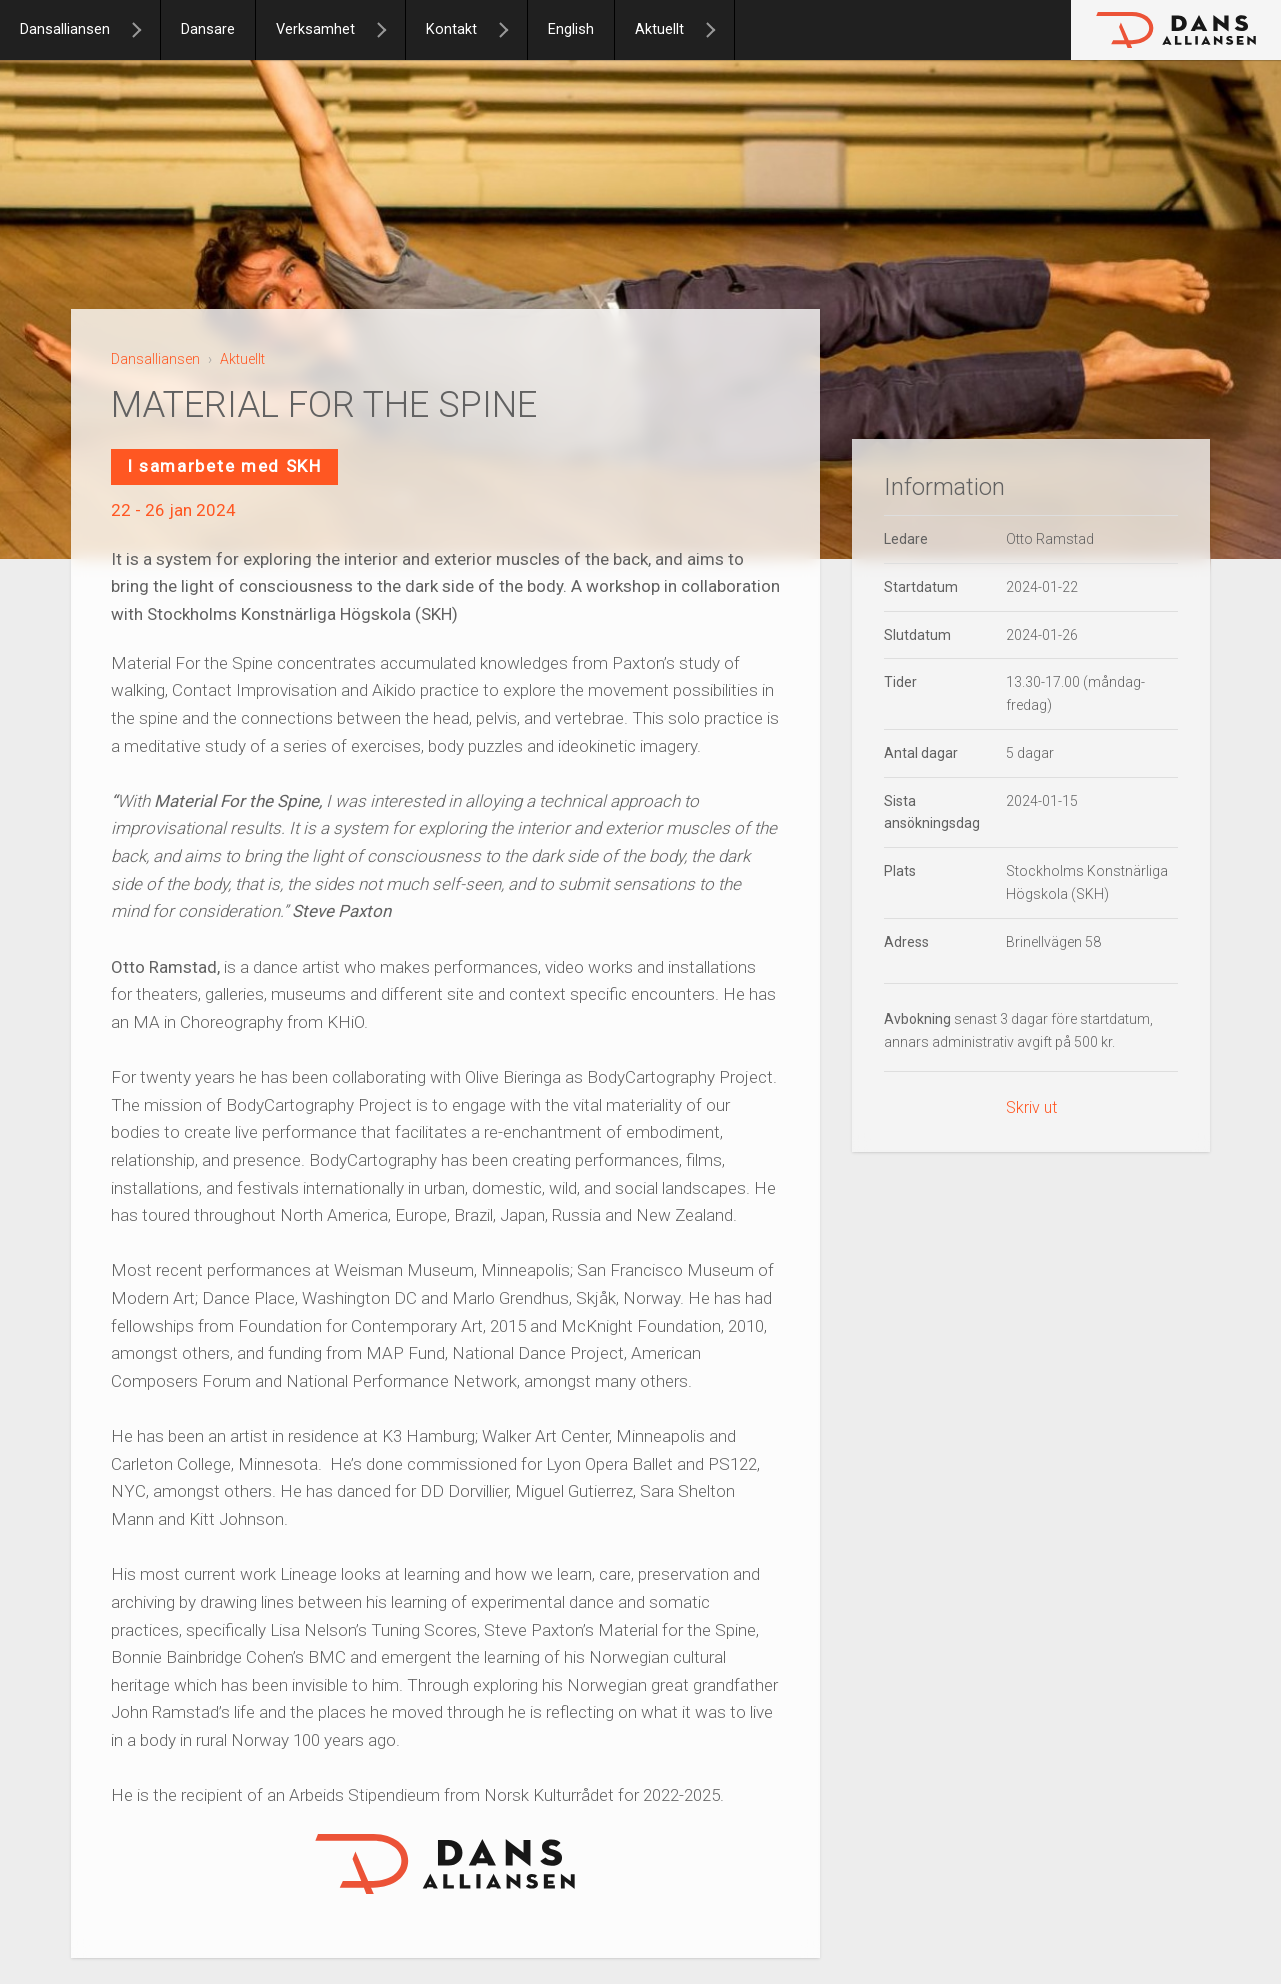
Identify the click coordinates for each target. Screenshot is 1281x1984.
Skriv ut (1031, 1107)
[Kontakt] (512, 30)
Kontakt (451, 29)
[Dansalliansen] (145, 30)
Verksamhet (315, 29)
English (571, 29)
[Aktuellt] (719, 30)
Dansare (208, 29)
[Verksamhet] (390, 30)
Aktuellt (659, 29)
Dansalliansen (65, 29)
